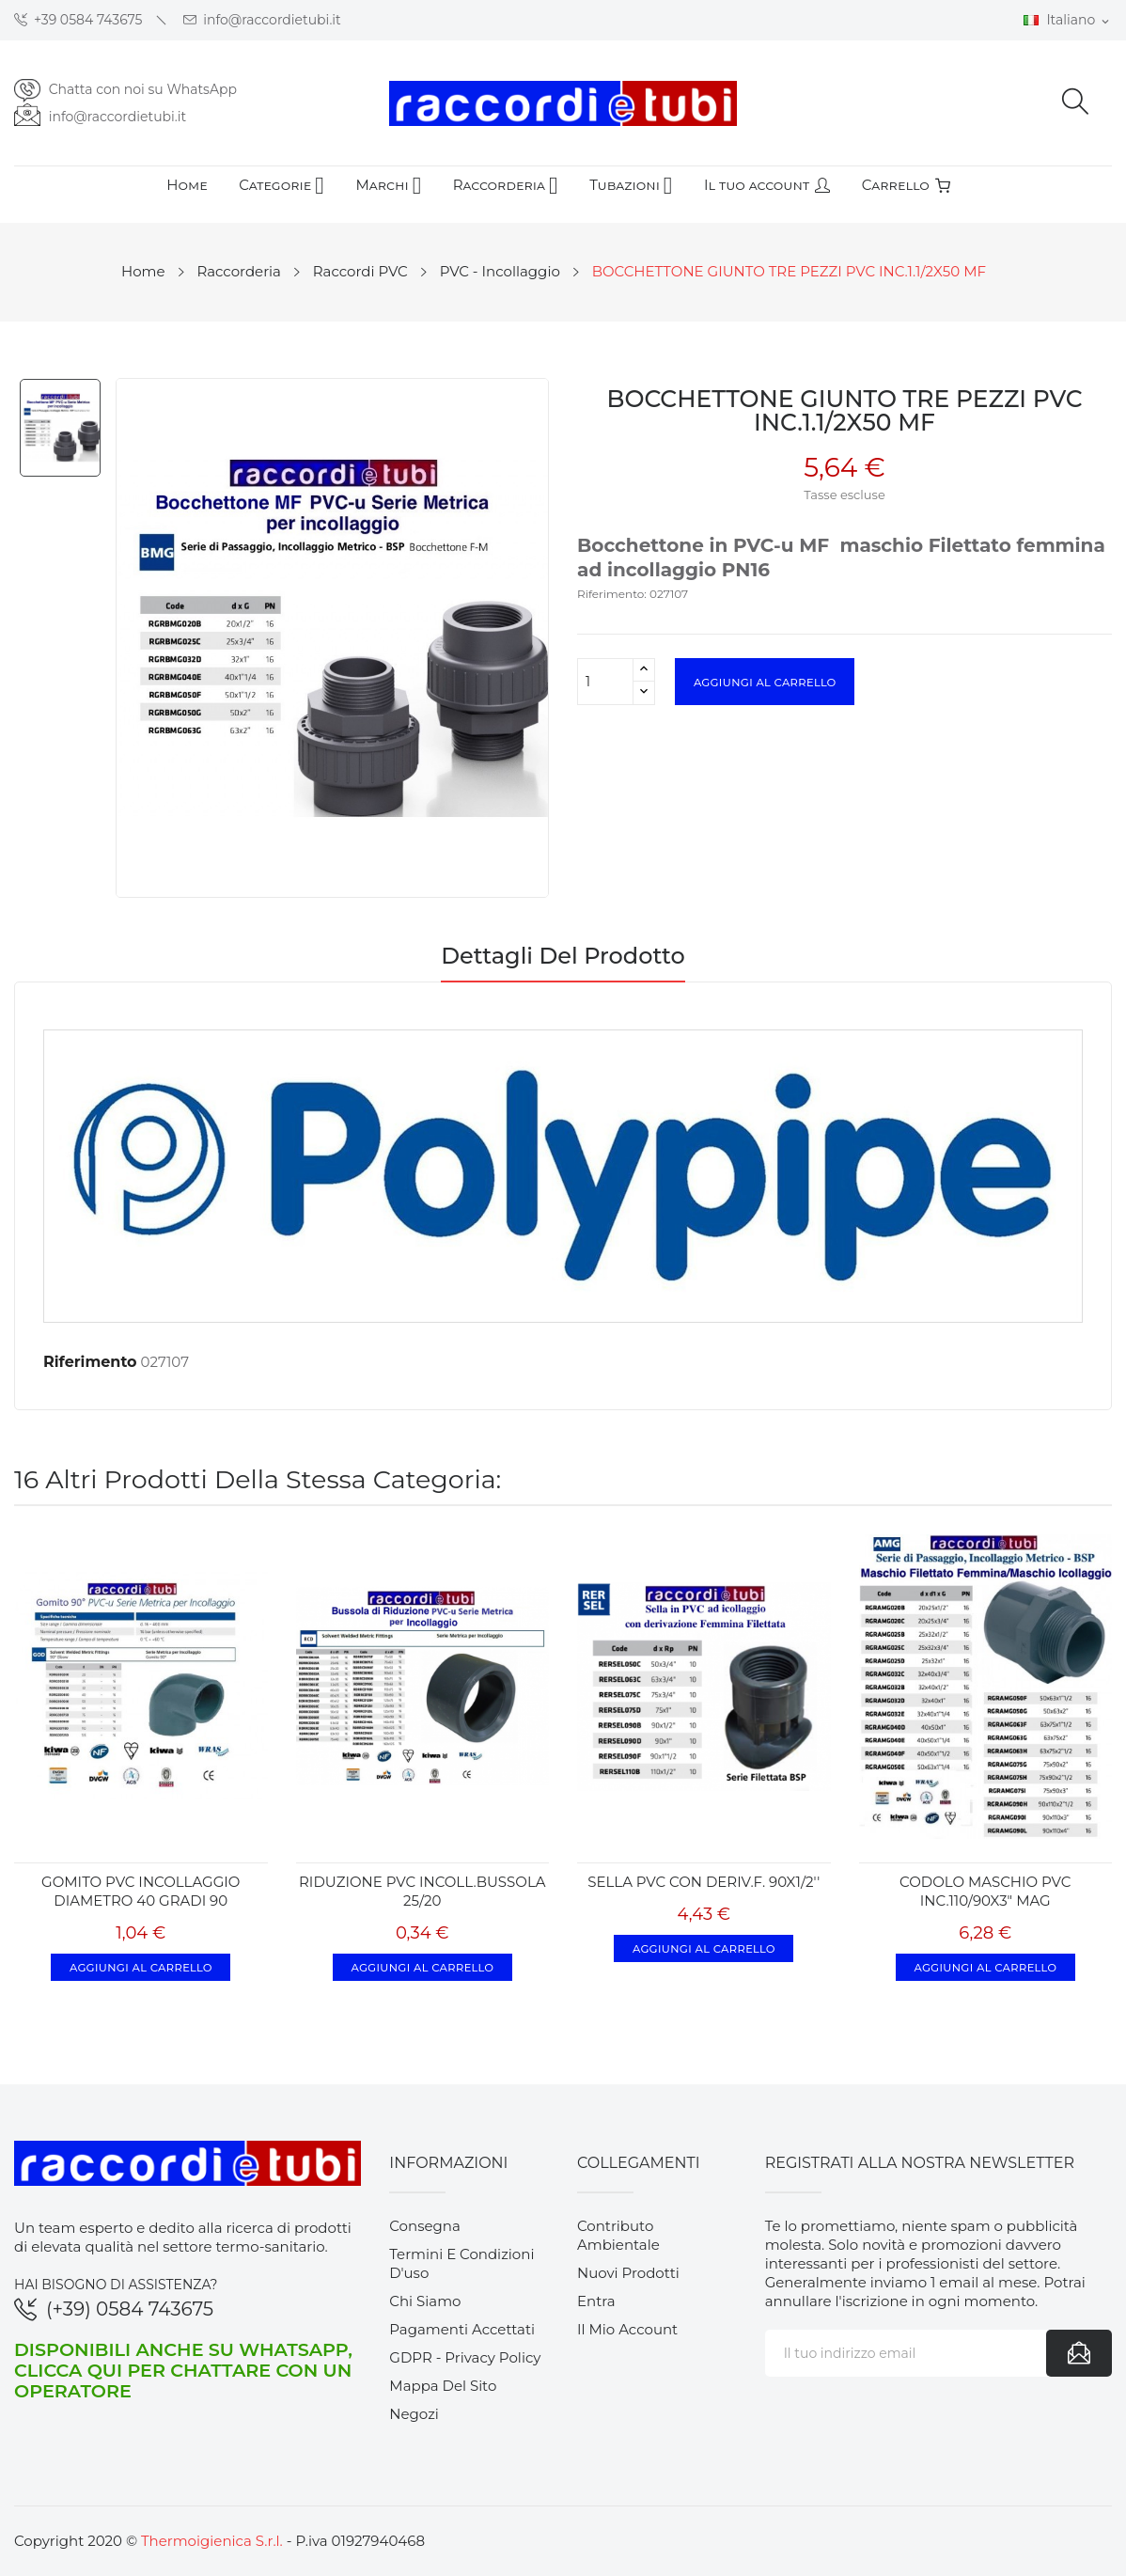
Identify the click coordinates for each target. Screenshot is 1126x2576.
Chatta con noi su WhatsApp (143, 89)
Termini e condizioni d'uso (461, 2263)
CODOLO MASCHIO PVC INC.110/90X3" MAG (985, 1891)
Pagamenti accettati (462, 2329)
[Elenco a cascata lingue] (1068, 20)
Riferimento (90, 1362)
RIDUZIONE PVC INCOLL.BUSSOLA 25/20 (422, 1891)
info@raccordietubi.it (262, 20)
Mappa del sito (442, 2386)
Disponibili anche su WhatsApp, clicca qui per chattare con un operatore (183, 2370)
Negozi (414, 2414)
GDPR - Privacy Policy (464, 2357)
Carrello (906, 185)
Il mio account (627, 2329)
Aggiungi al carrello (765, 681)
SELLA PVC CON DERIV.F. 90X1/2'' (703, 1882)
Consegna (425, 2226)
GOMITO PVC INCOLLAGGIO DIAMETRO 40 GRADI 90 (140, 1891)
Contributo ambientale (618, 2235)
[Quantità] (605, 681)
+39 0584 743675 (78, 20)
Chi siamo (425, 2301)
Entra (596, 2301)
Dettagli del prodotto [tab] (563, 957)
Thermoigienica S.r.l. (212, 2541)
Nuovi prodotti (628, 2273)
